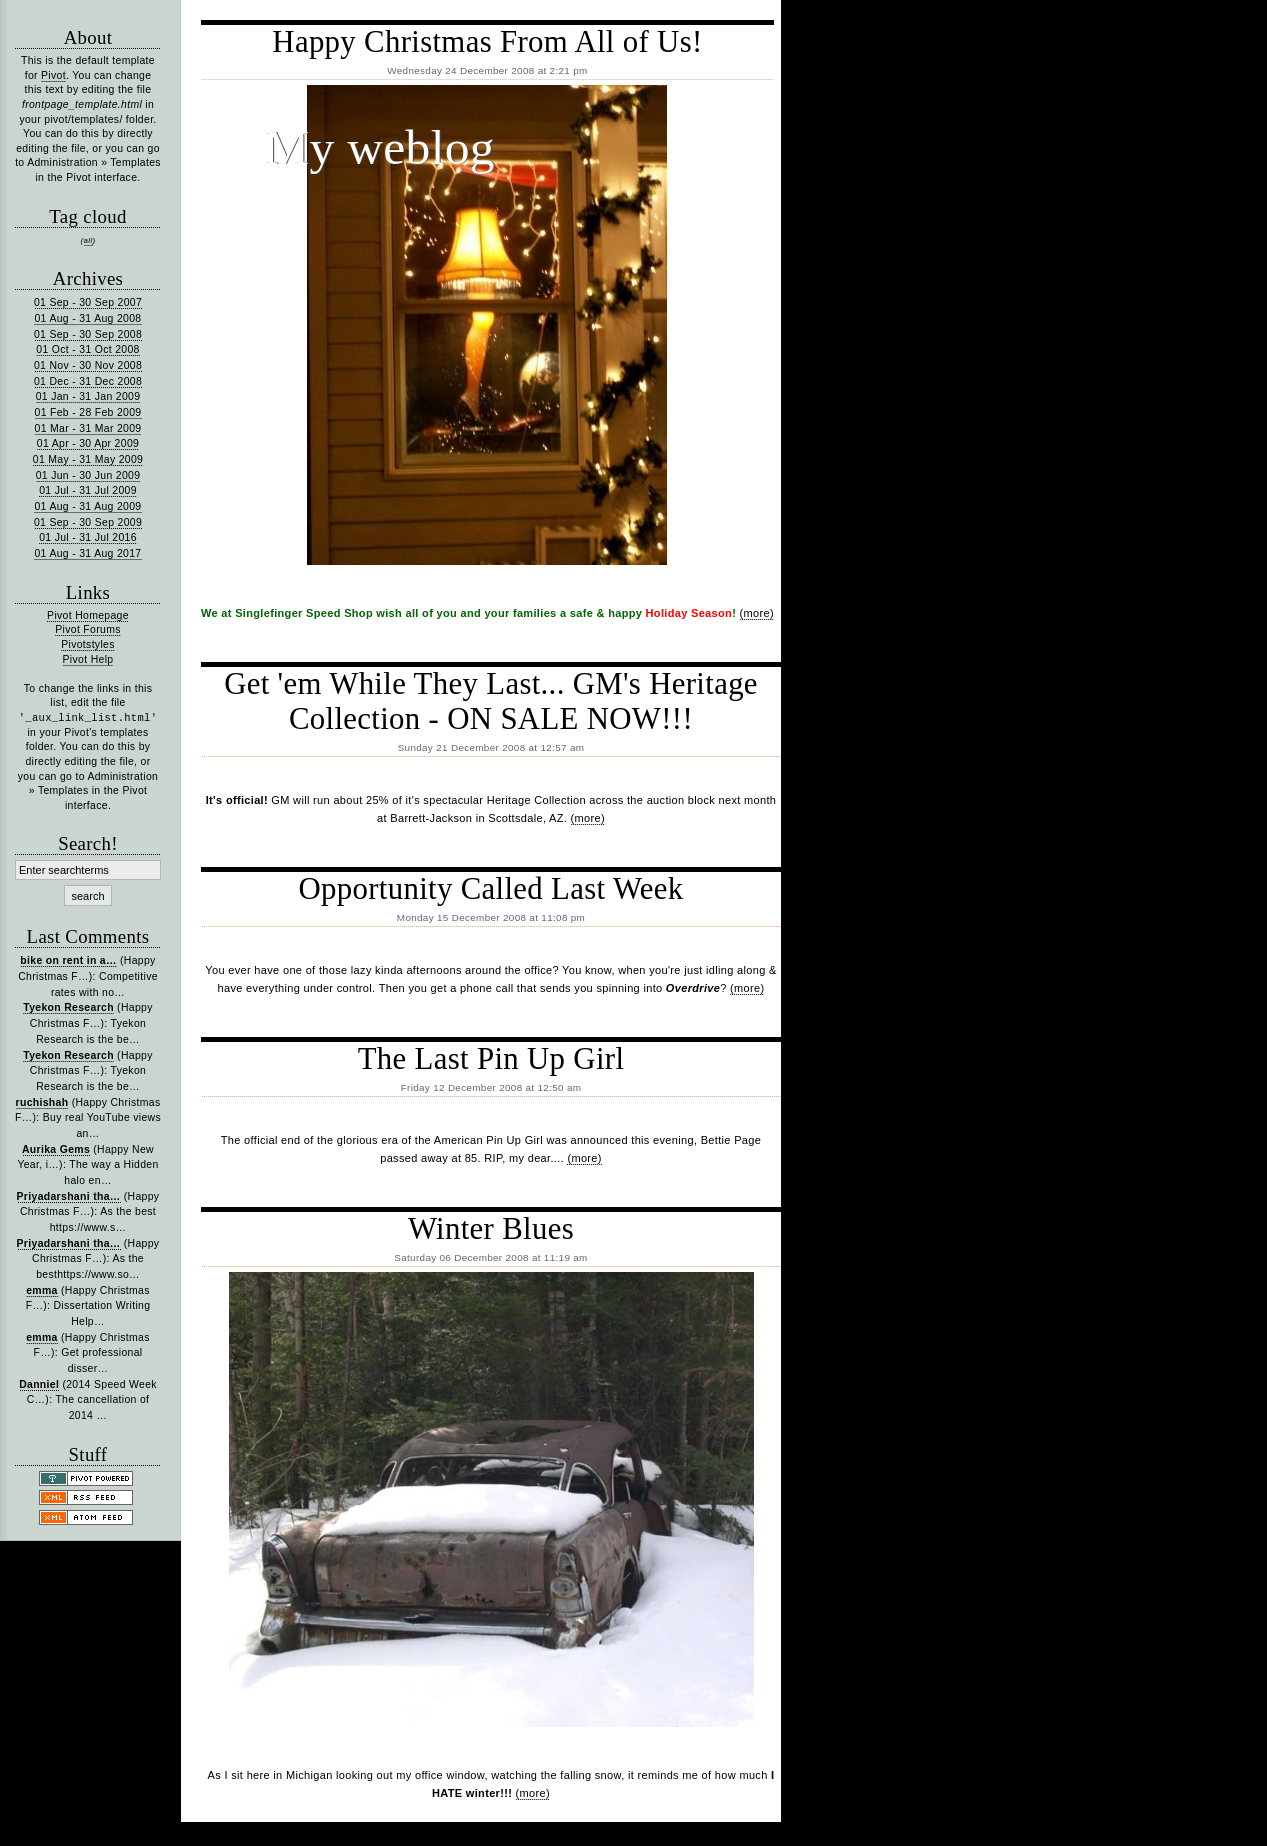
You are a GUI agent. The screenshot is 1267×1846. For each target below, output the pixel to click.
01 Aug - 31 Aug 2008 (87, 318)
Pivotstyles (88, 644)
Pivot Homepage (88, 615)
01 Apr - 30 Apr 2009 (88, 443)
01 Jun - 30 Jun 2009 (88, 475)
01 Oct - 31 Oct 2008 (88, 349)
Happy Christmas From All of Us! (487, 42)
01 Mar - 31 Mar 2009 (88, 428)
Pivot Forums (87, 629)
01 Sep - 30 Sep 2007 (88, 302)
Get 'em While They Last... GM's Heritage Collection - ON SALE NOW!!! (491, 701)
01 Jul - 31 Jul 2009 (88, 490)
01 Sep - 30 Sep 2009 (88, 522)
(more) (757, 613)
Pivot (53, 75)
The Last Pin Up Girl (491, 1059)
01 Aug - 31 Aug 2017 (87, 553)
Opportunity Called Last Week (490, 889)
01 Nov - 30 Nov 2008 (88, 365)
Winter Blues (491, 1229)
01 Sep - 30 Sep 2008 (88, 334)
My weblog (380, 147)
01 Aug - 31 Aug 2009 (87, 506)
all (88, 240)
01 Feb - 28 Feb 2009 (88, 412)
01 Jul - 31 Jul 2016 (88, 537)
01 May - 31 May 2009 (88, 459)
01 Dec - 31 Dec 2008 (88, 381)
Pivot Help (88, 659)
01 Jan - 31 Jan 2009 (88, 396)
